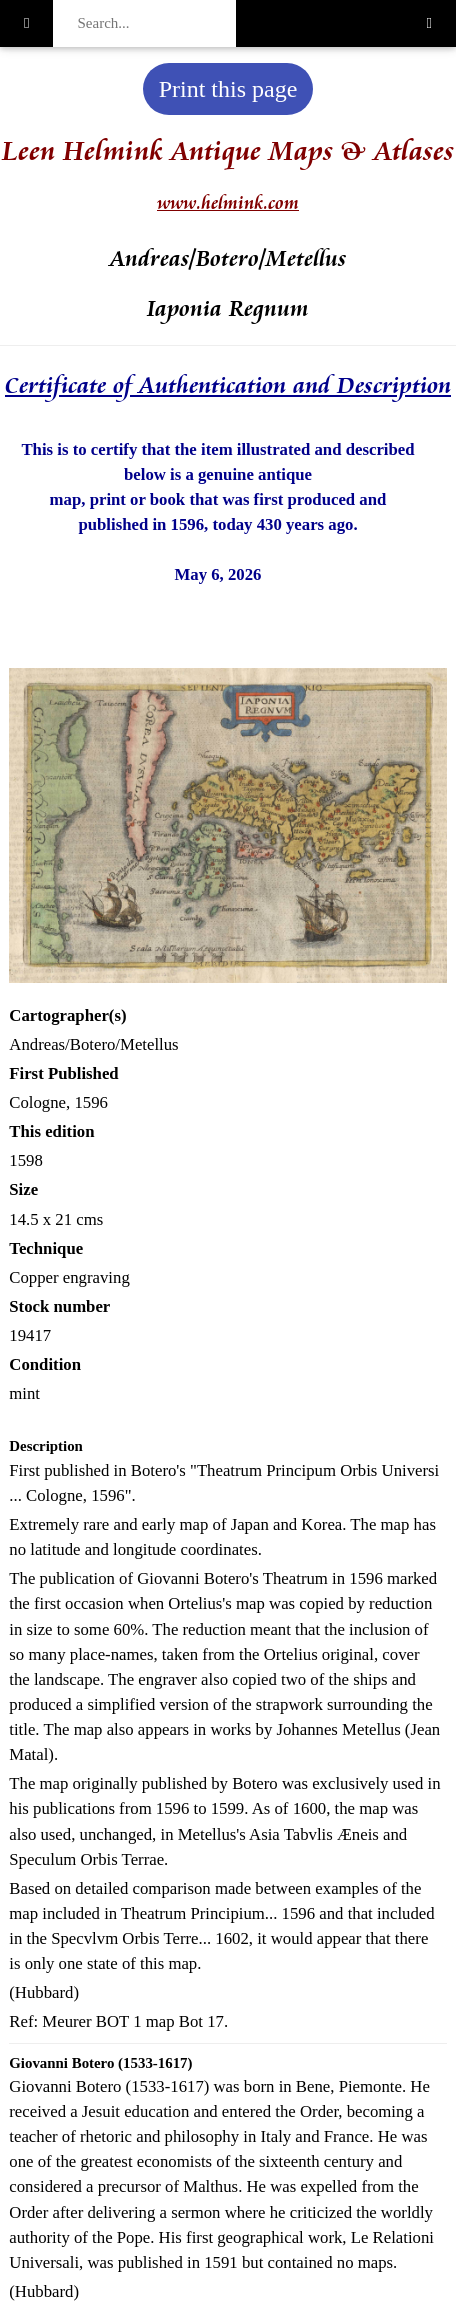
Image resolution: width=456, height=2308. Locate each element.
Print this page (228, 89)
